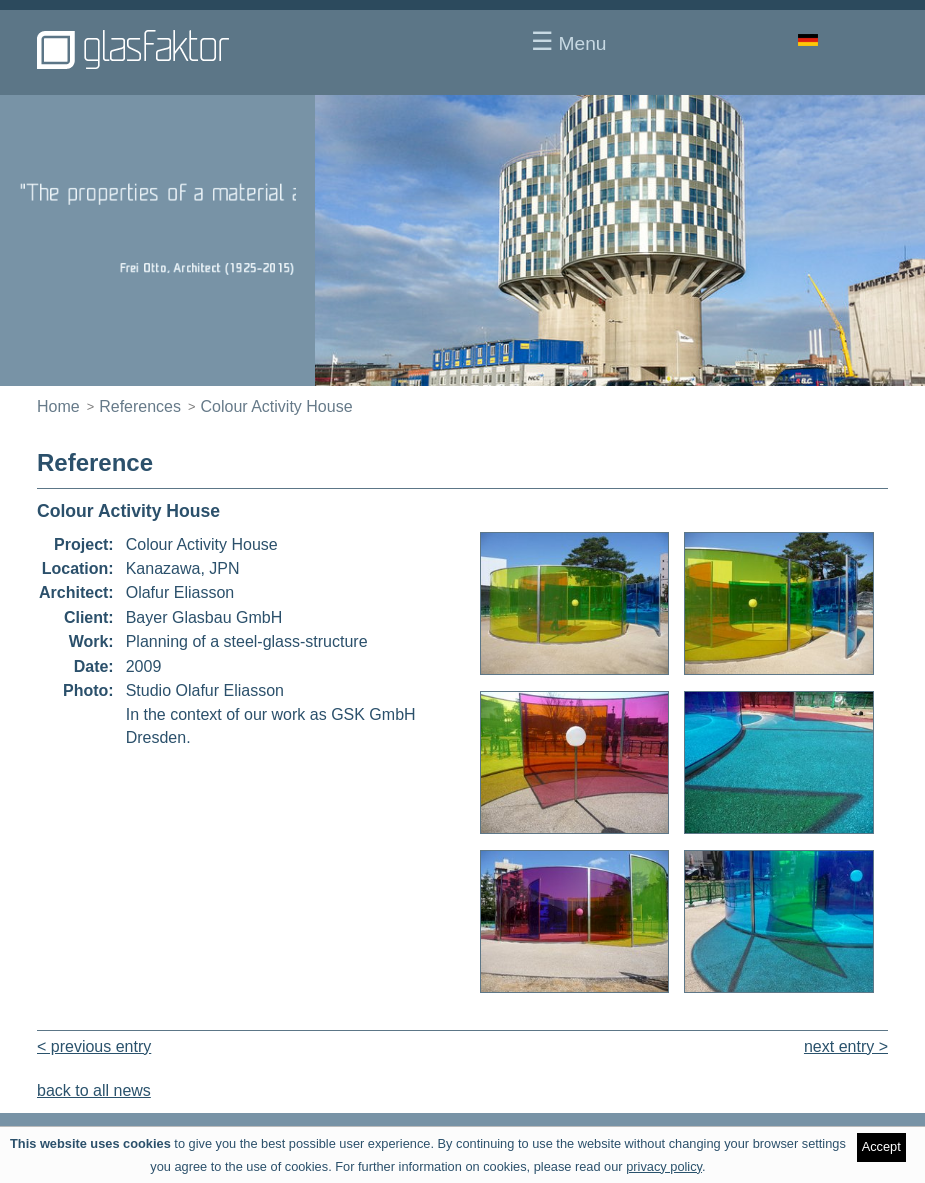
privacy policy (664, 1166)
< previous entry (94, 1046)
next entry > (846, 1046)
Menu (568, 41)
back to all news (94, 1090)
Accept (881, 1146)
